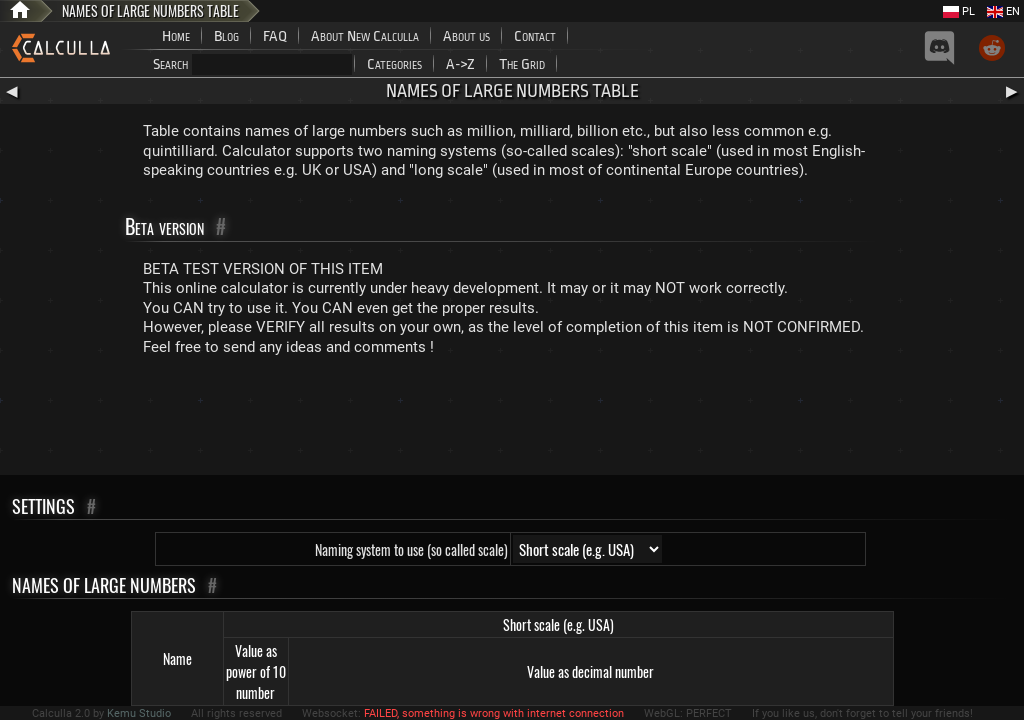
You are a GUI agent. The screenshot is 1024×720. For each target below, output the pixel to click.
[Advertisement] (512, 420)
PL (959, 11)
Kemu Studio (139, 713)
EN (1003, 11)
